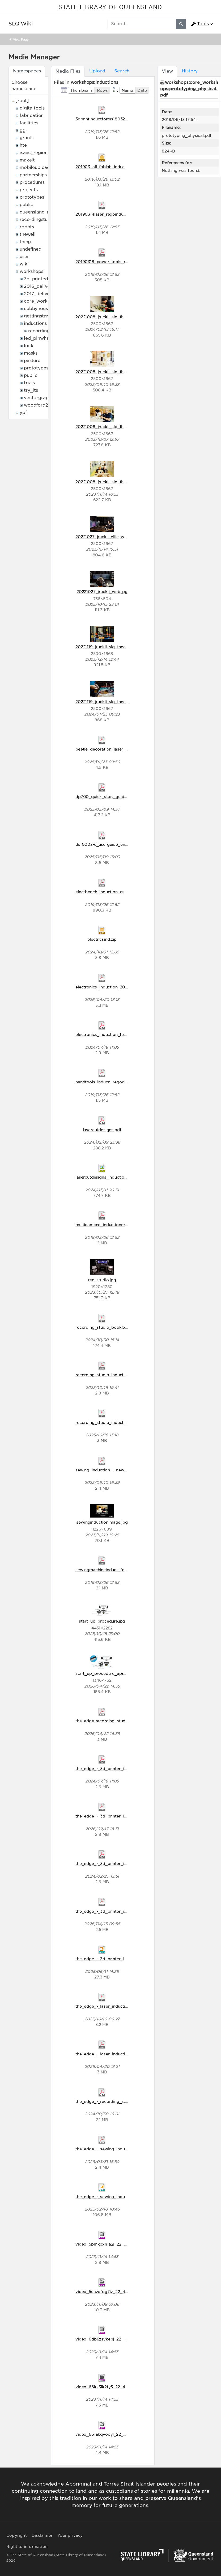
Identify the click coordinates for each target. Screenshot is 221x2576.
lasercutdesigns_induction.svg (105, 1177)
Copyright (16, 2535)
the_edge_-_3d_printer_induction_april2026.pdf (122, 1911)
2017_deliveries (41, 293)
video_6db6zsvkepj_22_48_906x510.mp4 (116, 2339)
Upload (97, 70)
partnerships (33, 174)
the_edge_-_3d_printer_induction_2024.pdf (118, 1863)
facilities (29, 122)
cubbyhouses (38, 308)
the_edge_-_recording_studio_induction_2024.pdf (125, 2101)
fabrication (32, 115)
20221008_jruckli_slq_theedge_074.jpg (114, 371)
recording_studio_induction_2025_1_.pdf (115, 1422)
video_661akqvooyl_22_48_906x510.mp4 (116, 2434)
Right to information (27, 2546)
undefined (30, 249)
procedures (32, 182)
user (24, 256)
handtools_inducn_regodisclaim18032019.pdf (119, 1082)
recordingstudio (37, 219)
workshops (31, 271)
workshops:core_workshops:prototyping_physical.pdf (189, 89)
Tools (200, 24)
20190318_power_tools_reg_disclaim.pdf (115, 261)
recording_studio (47, 330)
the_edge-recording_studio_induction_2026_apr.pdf (126, 1721)
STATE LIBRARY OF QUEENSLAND (110, 7)
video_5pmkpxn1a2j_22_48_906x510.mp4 (116, 2244)
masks (30, 353)
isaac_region (34, 152)
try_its (31, 390)
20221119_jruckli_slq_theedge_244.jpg (112, 646)
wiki (24, 264)
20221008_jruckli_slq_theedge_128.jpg (113, 482)
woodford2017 (39, 405)
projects (29, 189)
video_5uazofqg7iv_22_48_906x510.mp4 (116, 2291)
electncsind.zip (102, 939)
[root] (22, 100)
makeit (27, 160)
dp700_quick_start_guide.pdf (104, 796)
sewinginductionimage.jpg (102, 1522)
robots (27, 226)
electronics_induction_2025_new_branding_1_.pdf (124, 987)
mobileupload (35, 167)
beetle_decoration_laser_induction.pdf (113, 749)
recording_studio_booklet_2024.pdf (111, 1327)
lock (28, 345)
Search (121, 70)
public (26, 204)
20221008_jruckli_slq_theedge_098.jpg (114, 426)
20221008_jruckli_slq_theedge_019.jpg (113, 317)
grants (26, 137)
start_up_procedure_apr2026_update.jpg (116, 1673)
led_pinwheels (39, 338)
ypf (23, 412)
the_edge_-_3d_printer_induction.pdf (112, 1768)
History (190, 70)
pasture (32, 360)
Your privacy (70, 2535)
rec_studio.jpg (102, 1280)
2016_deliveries (41, 286)
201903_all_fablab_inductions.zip (108, 166)
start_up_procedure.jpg (102, 1621)
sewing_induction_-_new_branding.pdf (113, 1470)
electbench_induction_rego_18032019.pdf (116, 892)
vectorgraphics (40, 397)
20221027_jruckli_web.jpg (102, 591)
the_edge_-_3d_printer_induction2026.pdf (117, 1816)
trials (29, 382)
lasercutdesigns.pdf (102, 1129)
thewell (28, 234)
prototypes (32, 197)
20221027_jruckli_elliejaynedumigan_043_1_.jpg (122, 536)
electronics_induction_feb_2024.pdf (111, 1034)
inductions (35, 323)
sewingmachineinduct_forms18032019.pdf (116, 1569)
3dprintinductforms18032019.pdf (107, 119)
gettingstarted (40, 316)
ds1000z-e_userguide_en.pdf (104, 844)
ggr (23, 130)
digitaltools (32, 108)
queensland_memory (42, 212)
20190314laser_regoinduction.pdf (108, 214)
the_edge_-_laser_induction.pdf (106, 2006)
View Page (20, 39)
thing (25, 241)
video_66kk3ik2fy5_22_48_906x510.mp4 (116, 2387)
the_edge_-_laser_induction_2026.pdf (112, 2054)
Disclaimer (42, 2535)
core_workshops (42, 301)
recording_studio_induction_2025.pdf (112, 1374)
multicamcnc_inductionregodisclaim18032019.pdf (124, 1224)
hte (23, 145)
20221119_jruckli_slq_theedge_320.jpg (112, 701)
